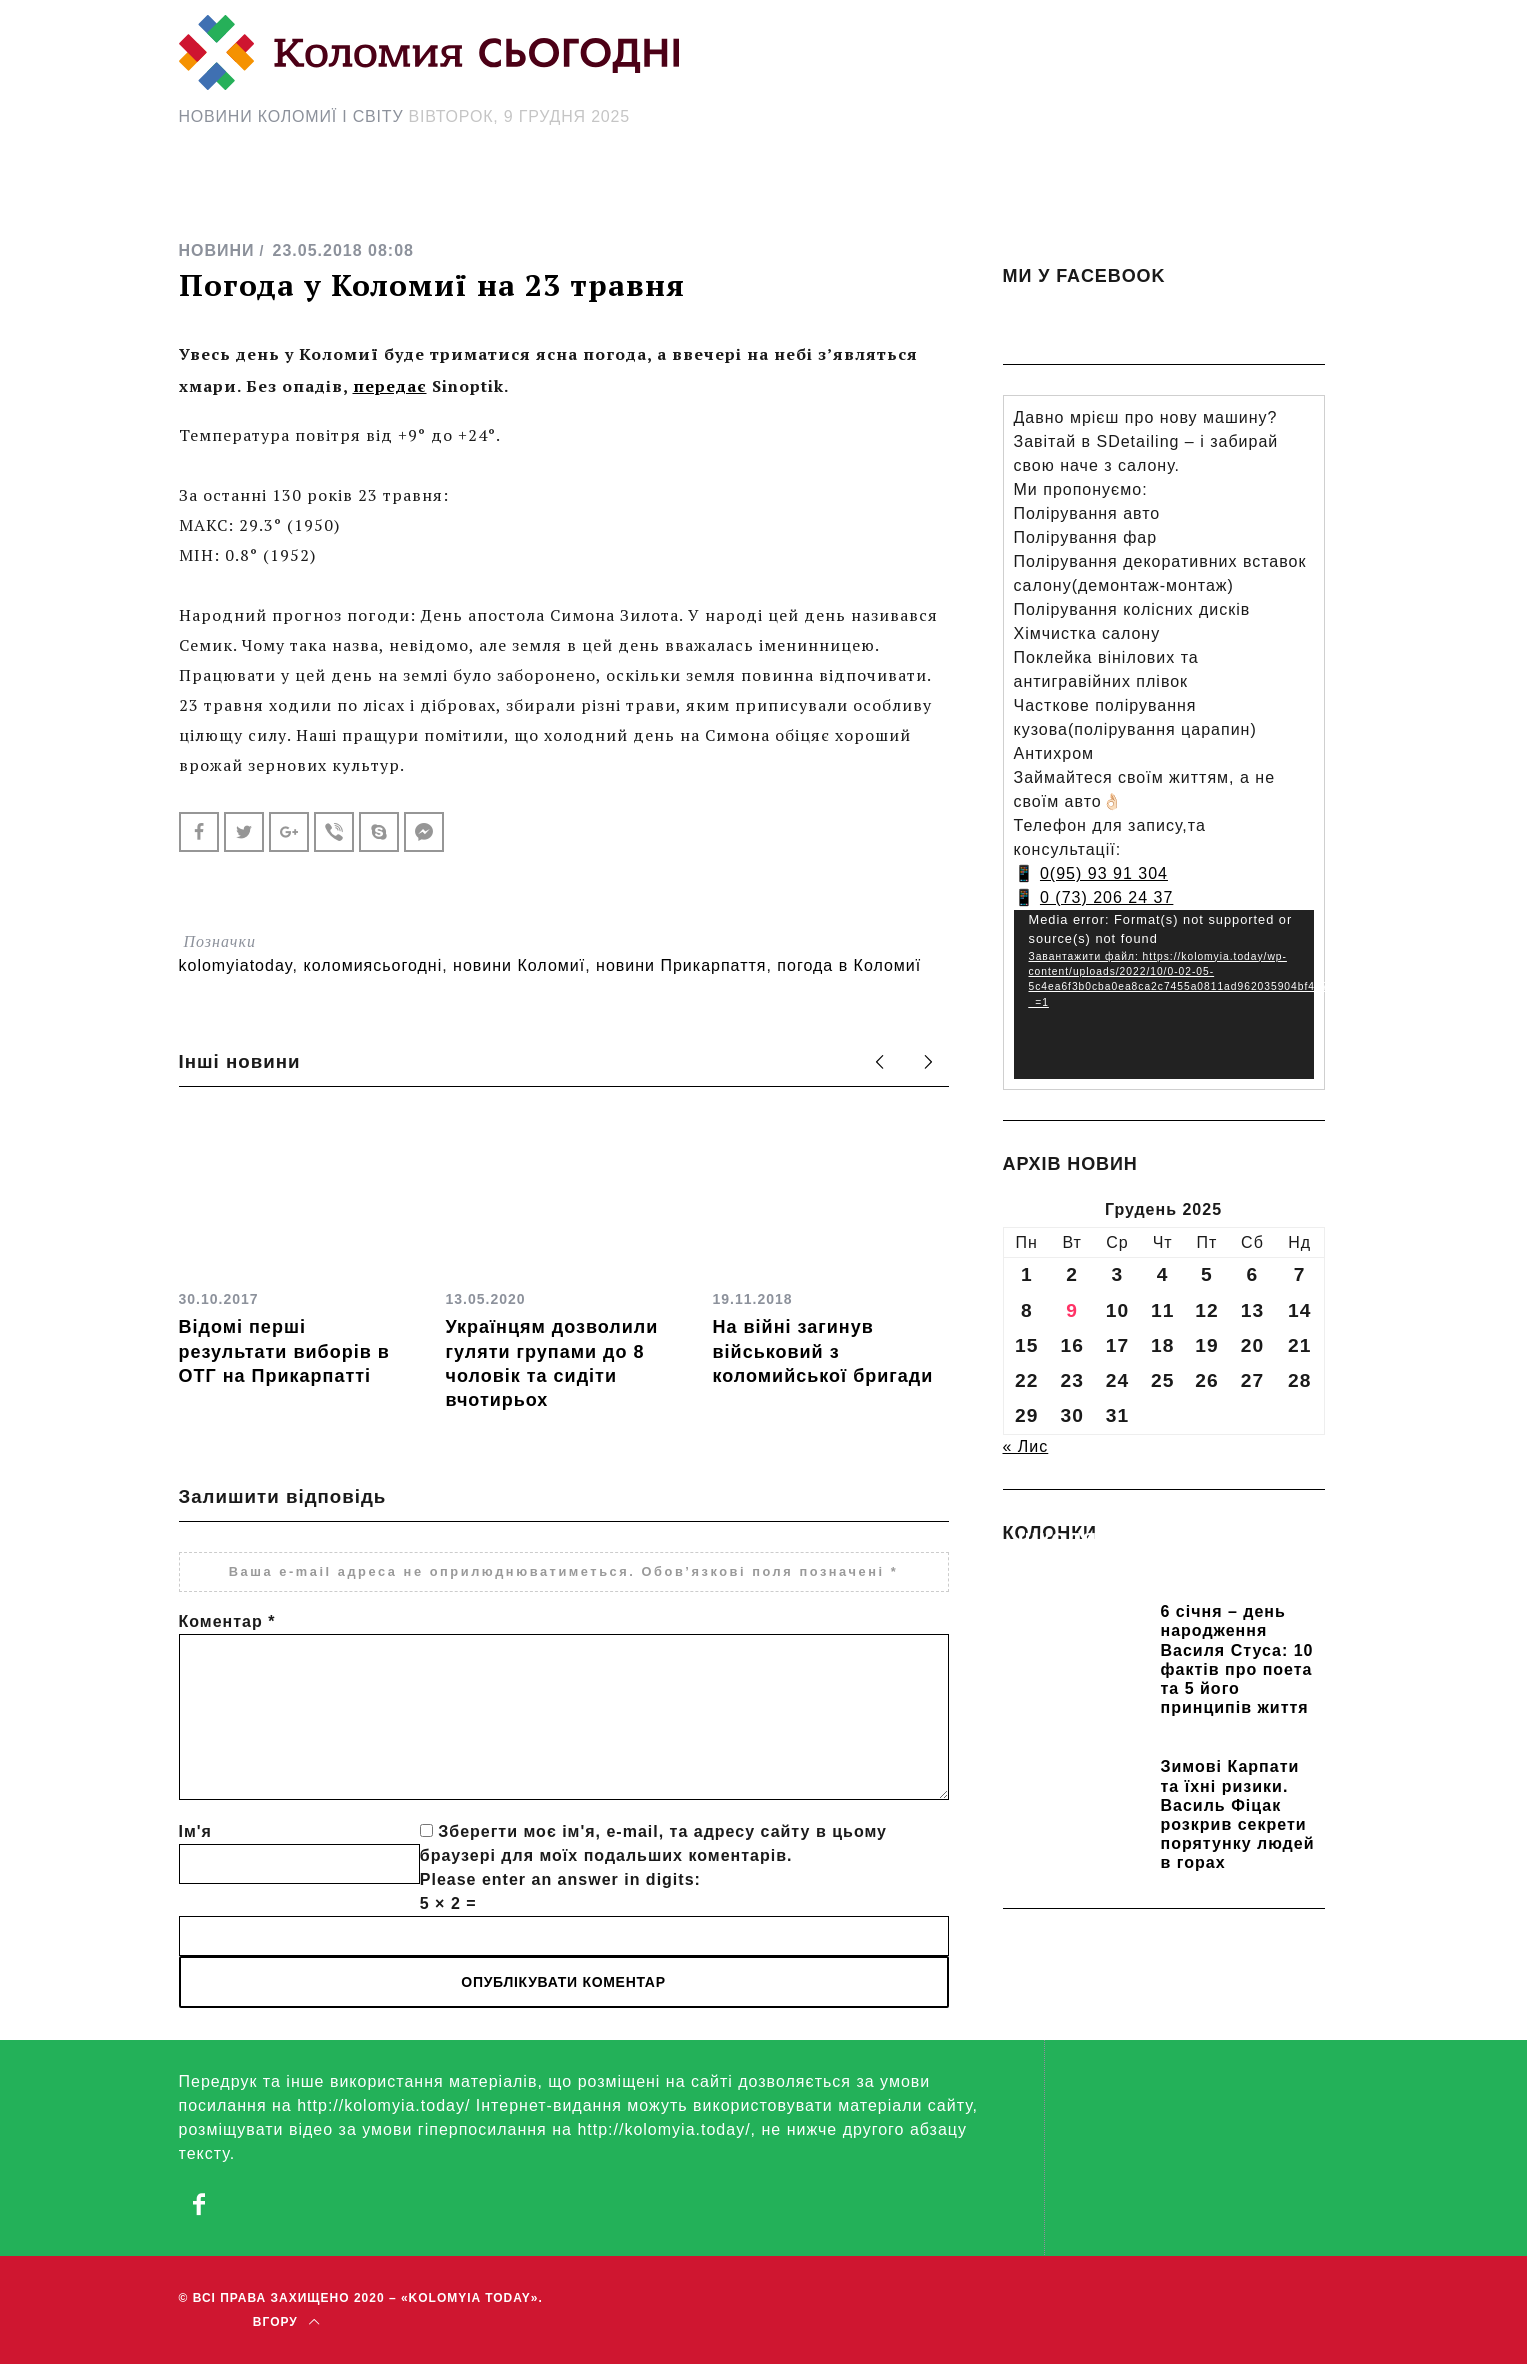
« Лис (1026, 1446)
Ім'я (195, 1831)
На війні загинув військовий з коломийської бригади (823, 1351)
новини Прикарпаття (681, 965)
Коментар (227, 1621)
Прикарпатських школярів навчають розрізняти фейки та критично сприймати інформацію (1150, 1566)
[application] (1164, 994)
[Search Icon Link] (942, 196)
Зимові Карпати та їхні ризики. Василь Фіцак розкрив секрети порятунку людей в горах (1238, 1814)
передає (390, 386)
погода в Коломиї (849, 965)
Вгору (286, 2321)
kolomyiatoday (236, 965)
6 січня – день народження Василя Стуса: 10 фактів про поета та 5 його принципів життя (1237, 1659)
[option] (297, 1252)
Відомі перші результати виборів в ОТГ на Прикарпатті (284, 1351)
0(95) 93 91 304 (1104, 873)
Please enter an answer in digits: (560, 1879)
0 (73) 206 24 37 (1106, 897)
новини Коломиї (519, 965)
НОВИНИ (217, 250)
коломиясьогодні (372, 965)
